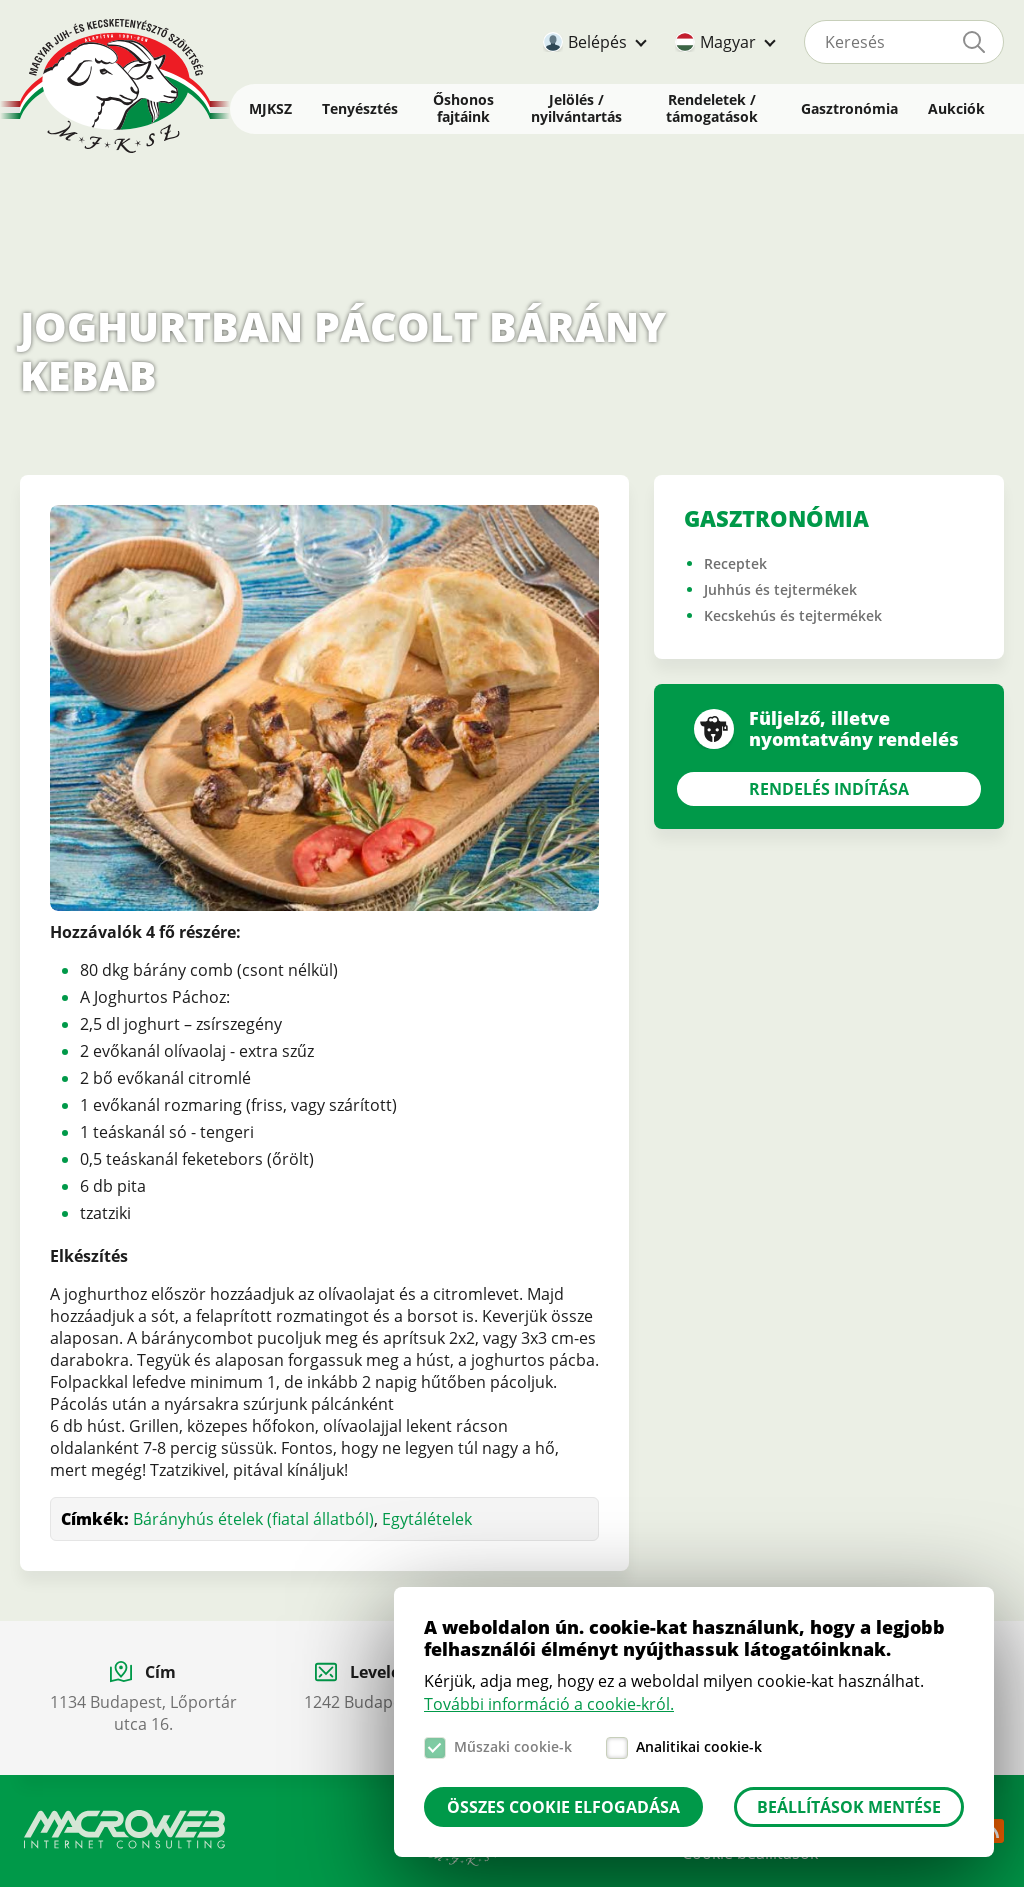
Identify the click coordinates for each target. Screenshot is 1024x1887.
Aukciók (956, 108)
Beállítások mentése (849, 1807)
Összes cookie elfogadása (563, 1807)
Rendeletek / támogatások (712, 108)
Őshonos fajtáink (463, 108)
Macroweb (125, 1830)
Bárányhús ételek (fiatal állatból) (253, 1519)
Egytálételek (427, 1519)
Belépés (597, 42)
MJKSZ (270, 108)
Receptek (735, 563)
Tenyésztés (360, 108)
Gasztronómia (849, 108)
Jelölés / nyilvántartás (576, 108)
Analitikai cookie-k (699, 1746)
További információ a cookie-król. (549, 1704)
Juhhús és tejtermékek (780, 589)
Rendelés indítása (829, 789)
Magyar (728, 42)
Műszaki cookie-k (513, 1746)
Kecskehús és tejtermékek (793, 615)
